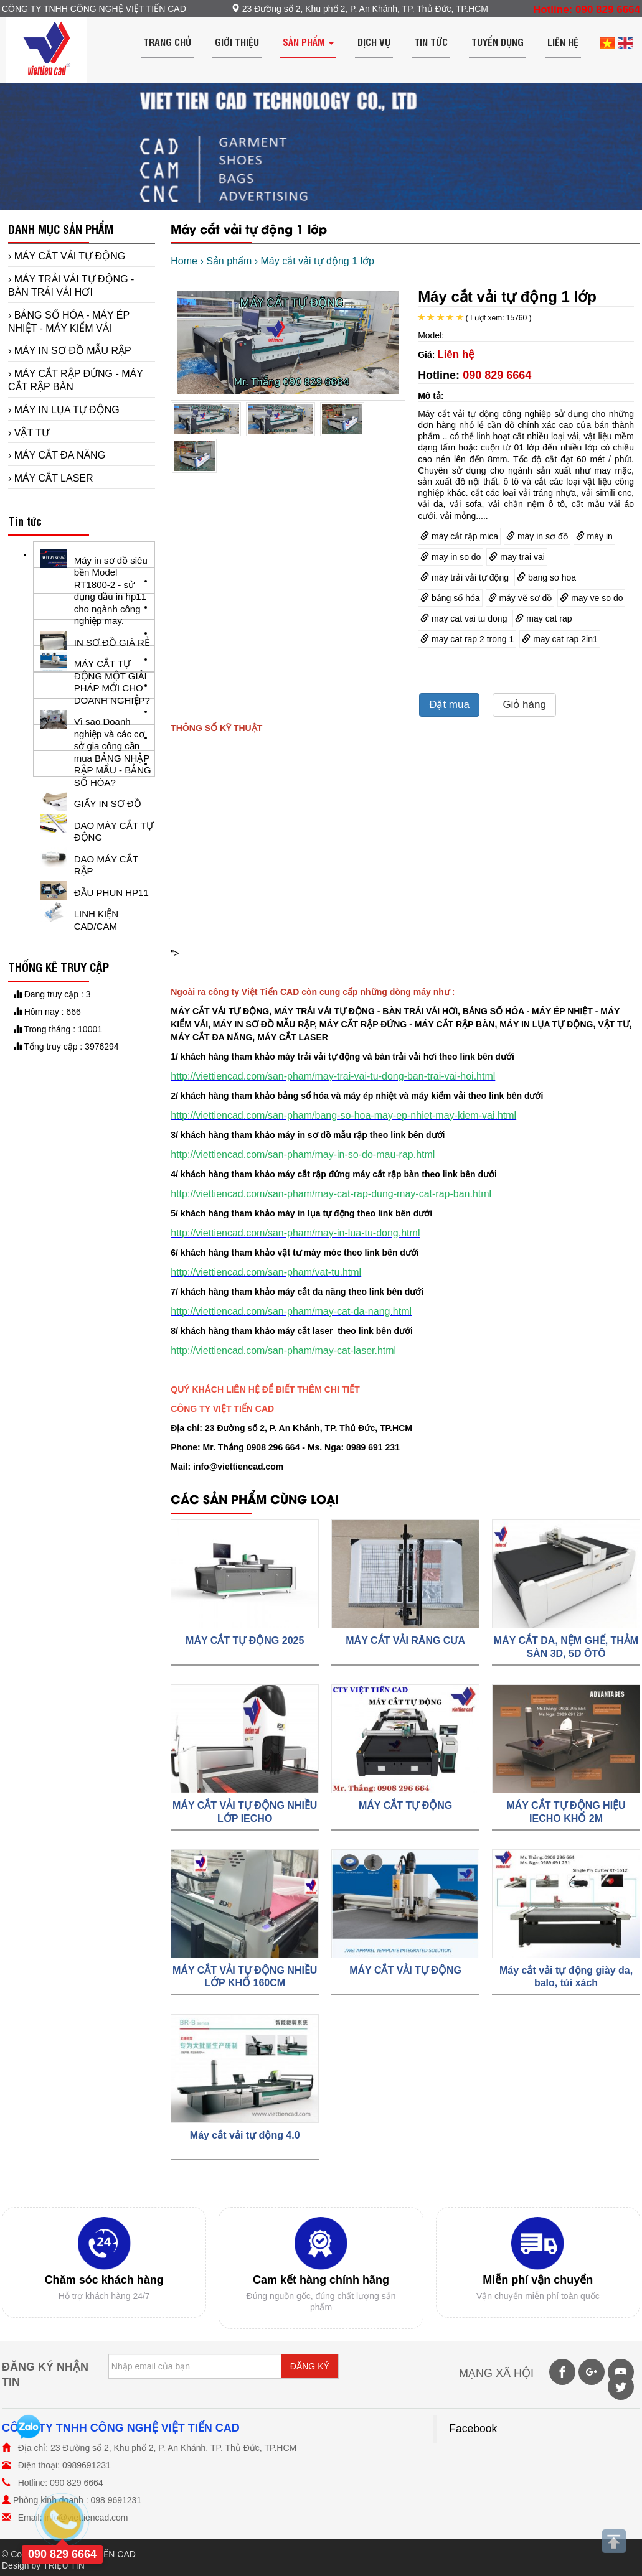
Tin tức (431, 42)
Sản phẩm (308, 42)
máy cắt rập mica (459, 536)
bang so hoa (546, 577)
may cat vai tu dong (463, 618)
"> (349, 953)
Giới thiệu (237, 42)
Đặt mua (449, 705)
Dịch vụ (373, 42)
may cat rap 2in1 (559, 639)
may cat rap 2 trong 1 (467, 639)
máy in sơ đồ (537, 536)
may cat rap (543, 618)
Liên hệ (562, 42)
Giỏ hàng (524, 705)
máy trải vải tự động (464, 577)
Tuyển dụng (497, 42)
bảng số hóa (449, 598)
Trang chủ (167, 42)
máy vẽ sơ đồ (520, 598)
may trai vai (516, 557)
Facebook (473, 2428)
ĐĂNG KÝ (309, 2366)
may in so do (450, 557)
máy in (594, 536)
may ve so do (591, 598)
